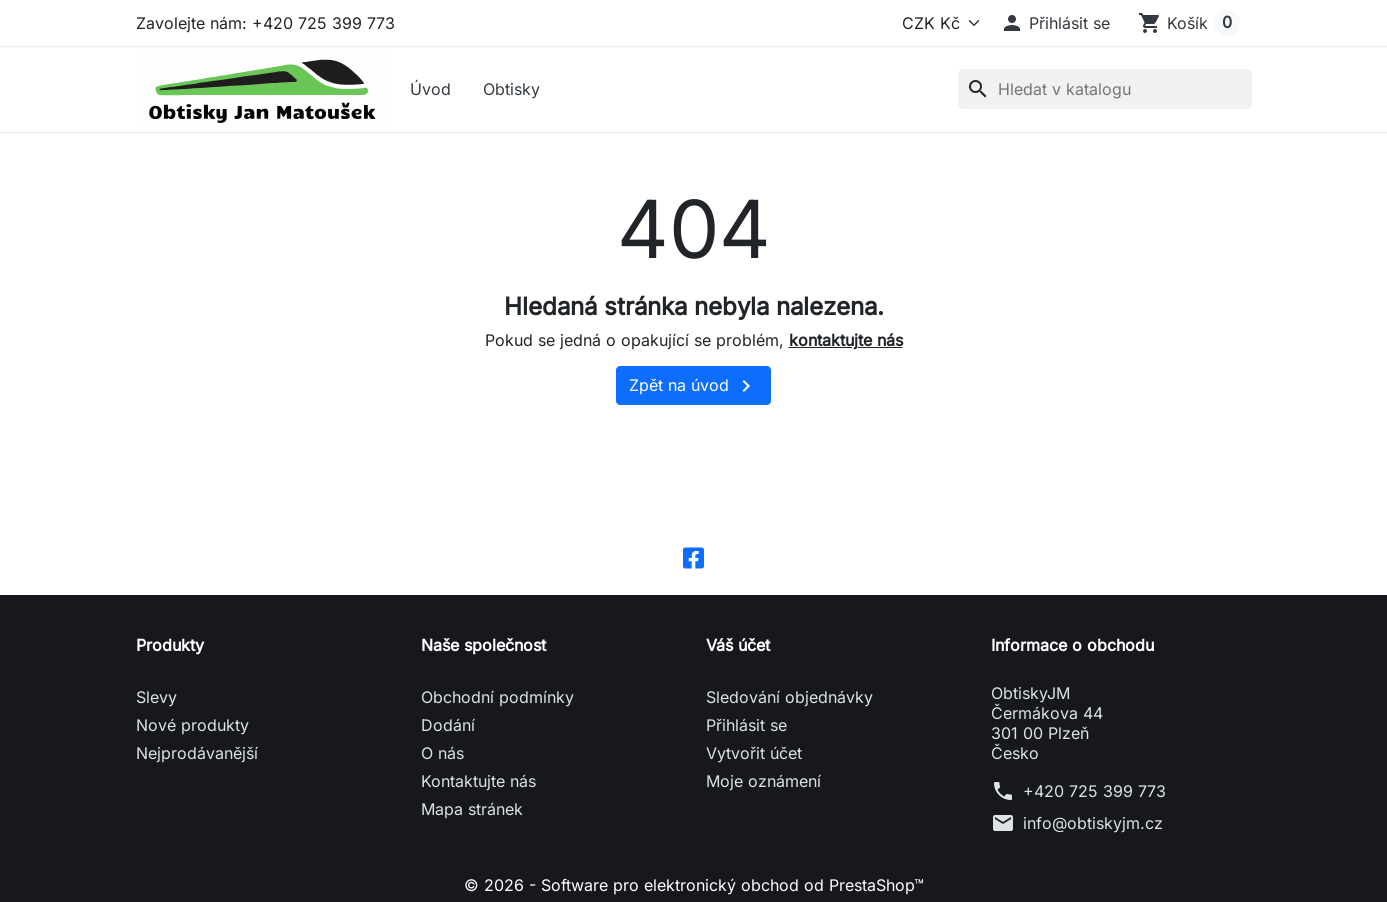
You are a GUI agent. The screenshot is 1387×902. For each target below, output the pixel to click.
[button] (1055, 23)
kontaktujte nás (846, 340)
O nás (442, 753)
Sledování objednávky (789, 697)
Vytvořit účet (754, 753)
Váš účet (738, 645)
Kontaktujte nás (478, 781)
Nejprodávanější (197, 753)
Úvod (430, 89)
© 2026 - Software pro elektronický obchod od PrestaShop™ (694, 885)
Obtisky (511, 89)
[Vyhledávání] (1105, 89)
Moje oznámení (763, 781)
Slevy (156, 697)
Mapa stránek (472, 809)
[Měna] (937, 23)
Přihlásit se (746, 725)
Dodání (448, 725)
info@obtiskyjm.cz (1093, 823)
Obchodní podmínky (497, 697)
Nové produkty (192, 725)
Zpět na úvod (693, 386)
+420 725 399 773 (1094, 791)
